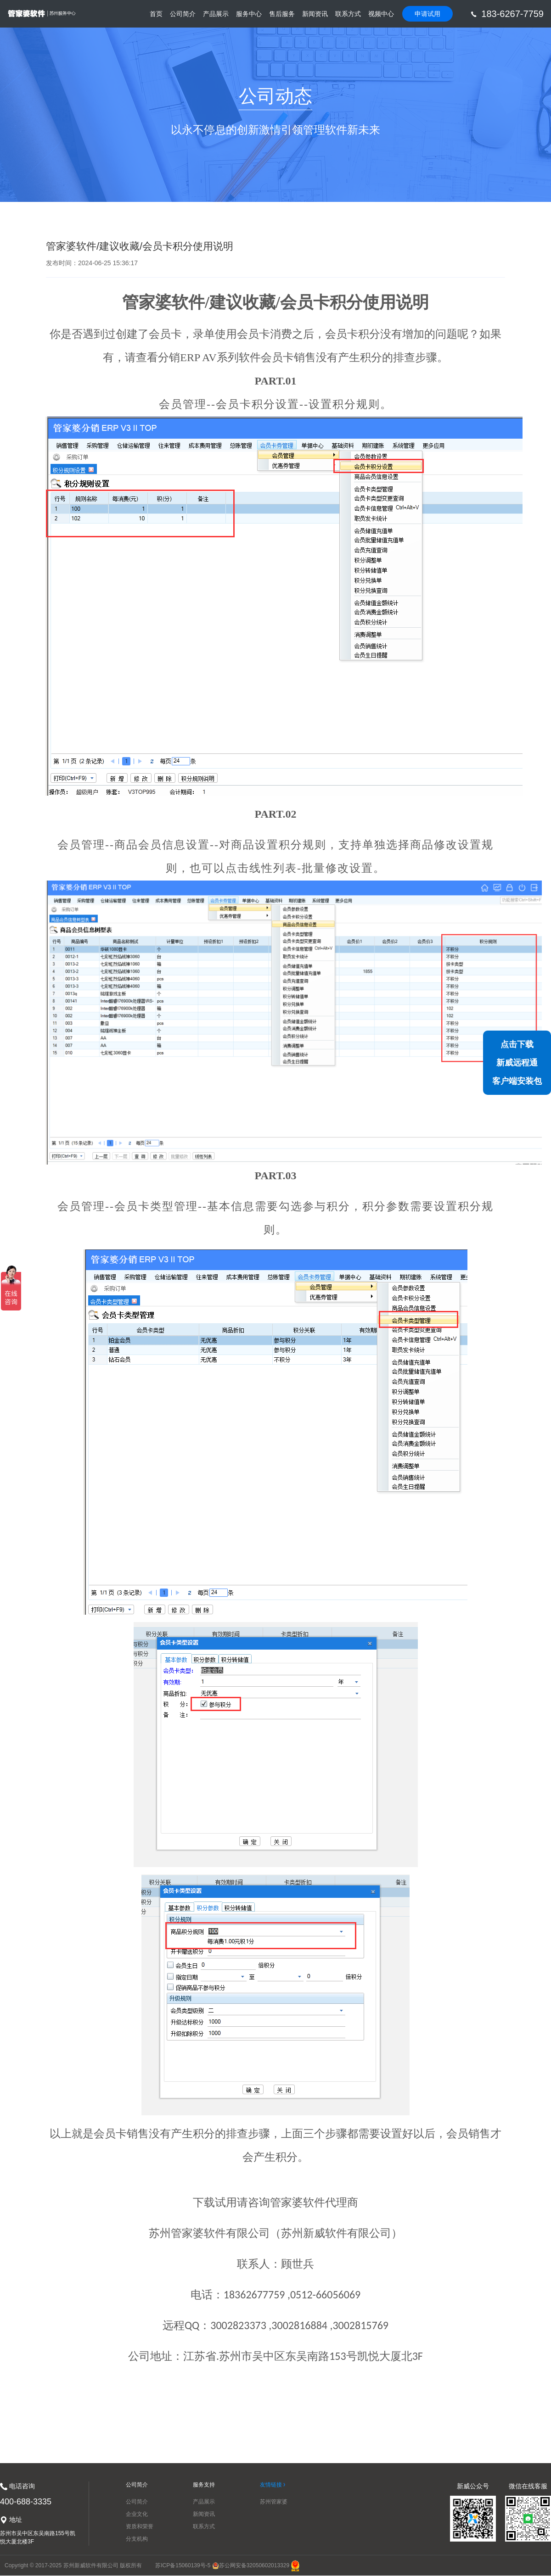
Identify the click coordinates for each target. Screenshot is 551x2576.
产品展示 (216, 13)
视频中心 (381, 13)
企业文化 (137, 2514)
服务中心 (249, 13)
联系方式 (348, 13)
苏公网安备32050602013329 (250, 2565)
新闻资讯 (315, 13)
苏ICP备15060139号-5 (182, 2565)
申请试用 (427, 13)
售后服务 (282, 13)
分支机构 (137, 2539)
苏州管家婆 (273, 2501)
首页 (156, 19)
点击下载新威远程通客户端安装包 (517, 1063)
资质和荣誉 (139, 2526)
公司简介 (183, 13)
